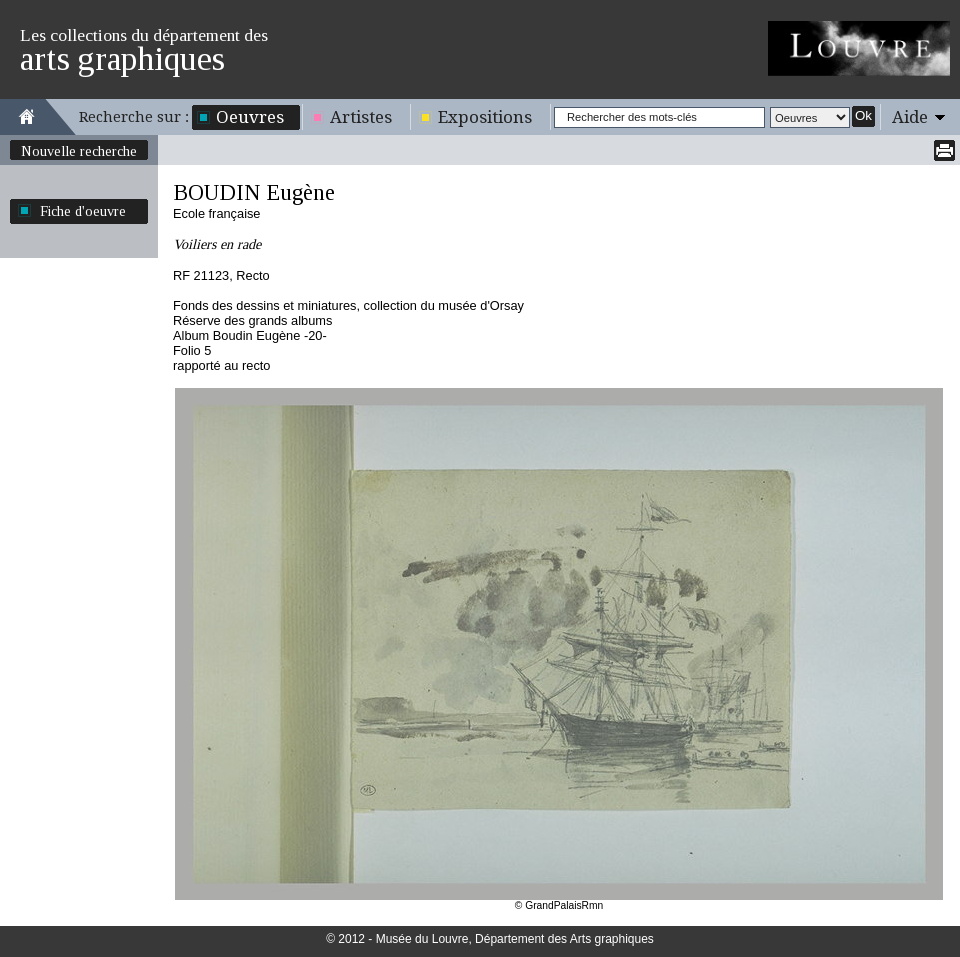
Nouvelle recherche (79, 151)
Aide (910, 117)
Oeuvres (250, 117)
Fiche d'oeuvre (83, 211)
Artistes (361, 117)
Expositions (485, 117)
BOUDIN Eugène (254, 192)
